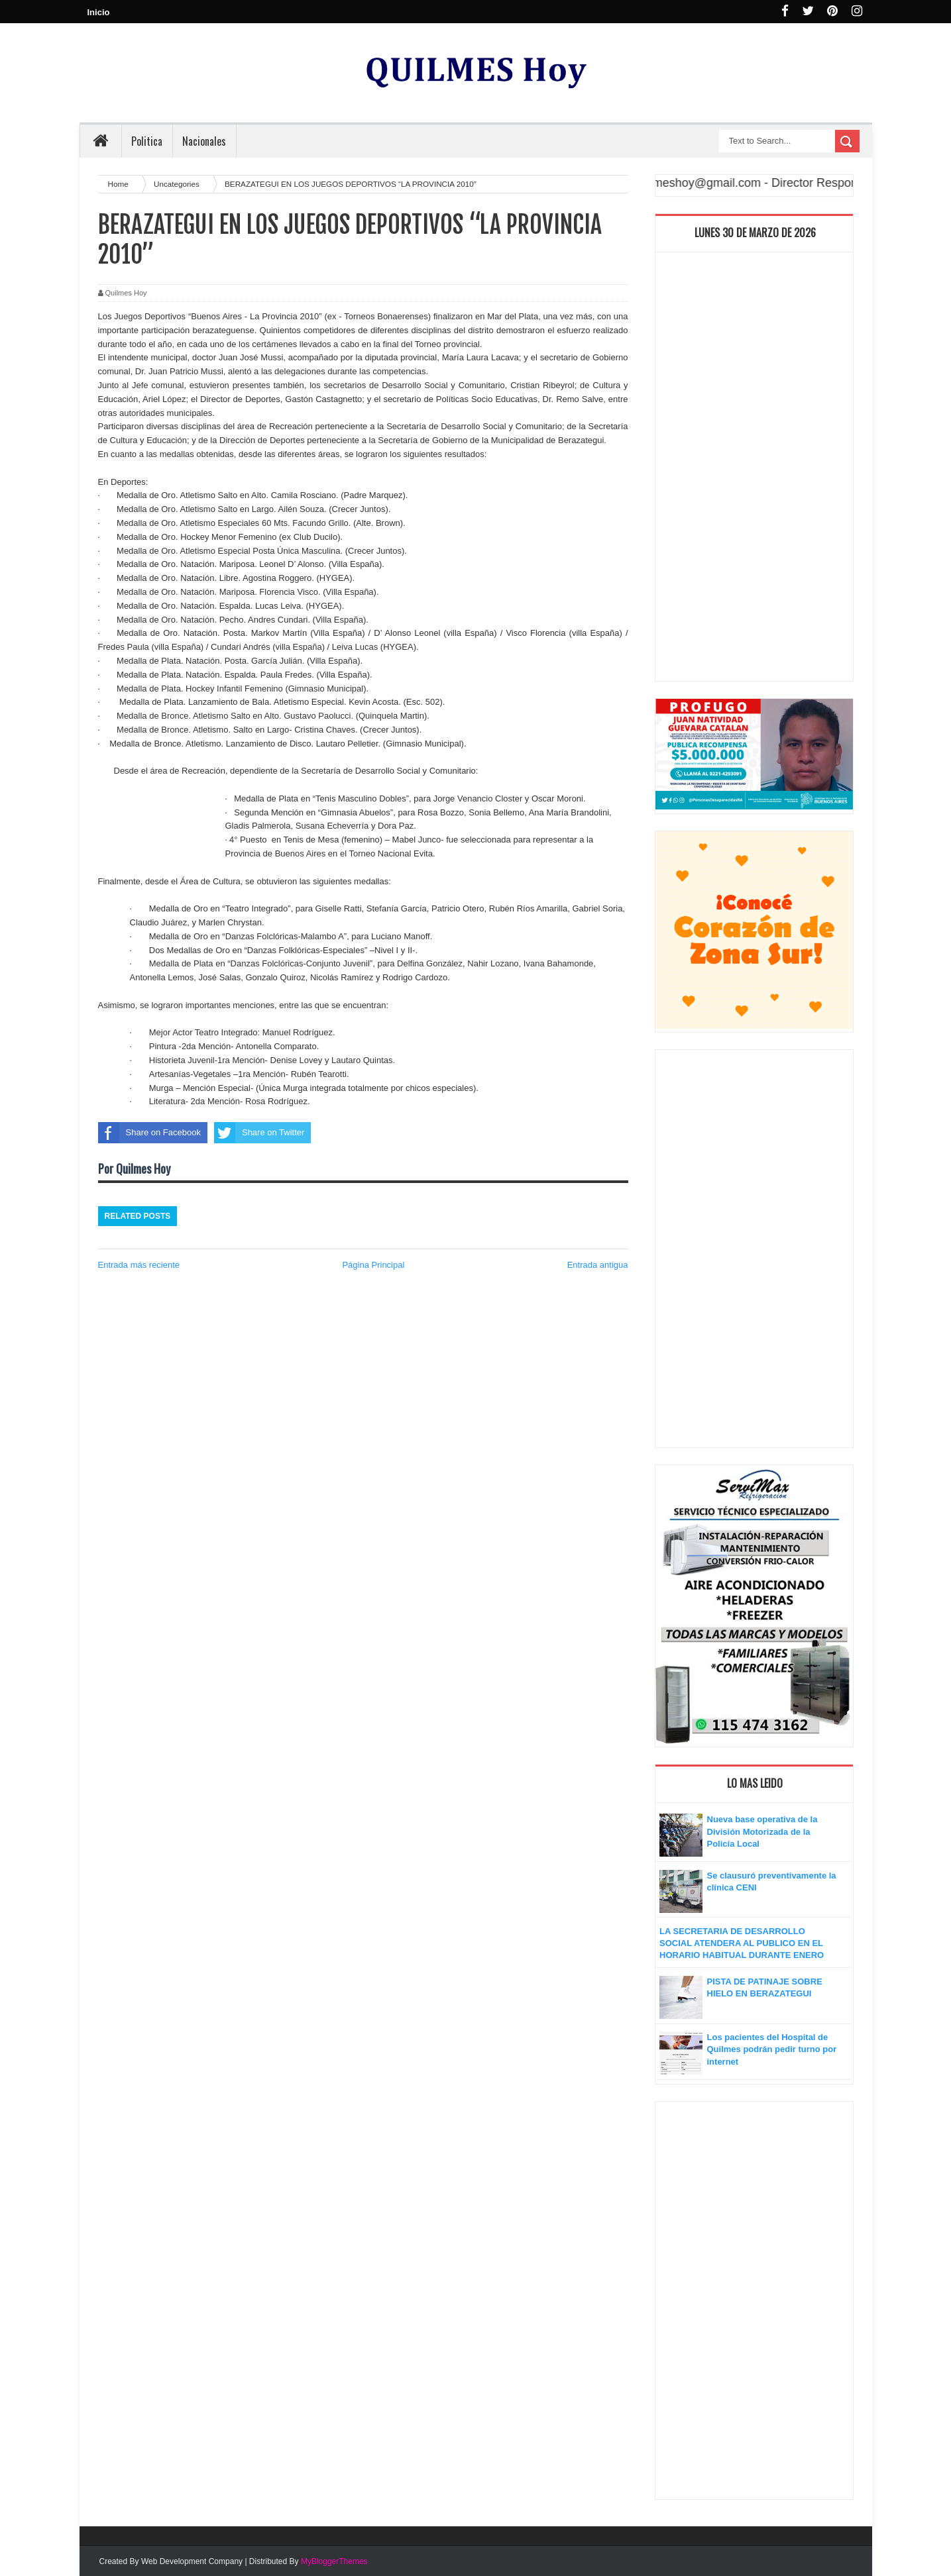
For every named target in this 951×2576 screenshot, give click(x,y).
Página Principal (373, 1265)
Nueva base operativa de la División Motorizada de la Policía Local (762, 1831)
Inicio (98, 12)
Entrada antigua (597, 1265)
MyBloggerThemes (334, 2561)
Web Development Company (192, 2561)
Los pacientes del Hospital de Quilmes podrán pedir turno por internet (772, 2049)
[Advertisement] (754, 470)
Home (119, 184)
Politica (146, 141)
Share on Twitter (259, 1132)
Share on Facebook (149, 1132)
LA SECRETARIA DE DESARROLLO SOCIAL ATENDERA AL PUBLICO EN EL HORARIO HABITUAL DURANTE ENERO (741, 1943)
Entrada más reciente (139, 1265)
